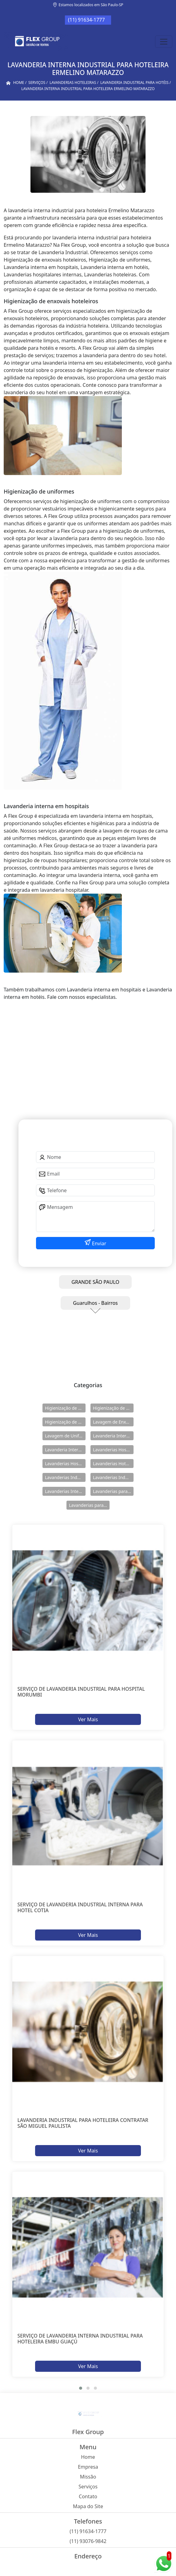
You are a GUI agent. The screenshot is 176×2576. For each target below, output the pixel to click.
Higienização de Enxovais (65, 1408)
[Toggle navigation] (163, 41)
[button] (80, 2388)
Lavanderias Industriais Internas (113, 1477)
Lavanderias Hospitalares (113, 1450)
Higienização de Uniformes (65, 1422)
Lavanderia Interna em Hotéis (65, 1450)
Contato (88, 2496)
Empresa (88, 2466)
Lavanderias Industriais (65, 1477)
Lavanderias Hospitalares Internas (65, 1463)
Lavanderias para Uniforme (89, 1505)
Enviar (98, 1243)
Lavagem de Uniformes (65, 1436)
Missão (88, 2476)
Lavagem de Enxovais (113, 1422)
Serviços (88, 2486)
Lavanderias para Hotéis (113, 1491)
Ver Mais (88, 1719)
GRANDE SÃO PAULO (95, 1282)
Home (88, 2457)
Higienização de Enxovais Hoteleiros (113, 1408)
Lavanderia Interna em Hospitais (113, 1436)
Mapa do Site (88, 2506)
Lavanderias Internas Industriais (65, 1491)
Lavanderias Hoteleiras (113, 1463)
